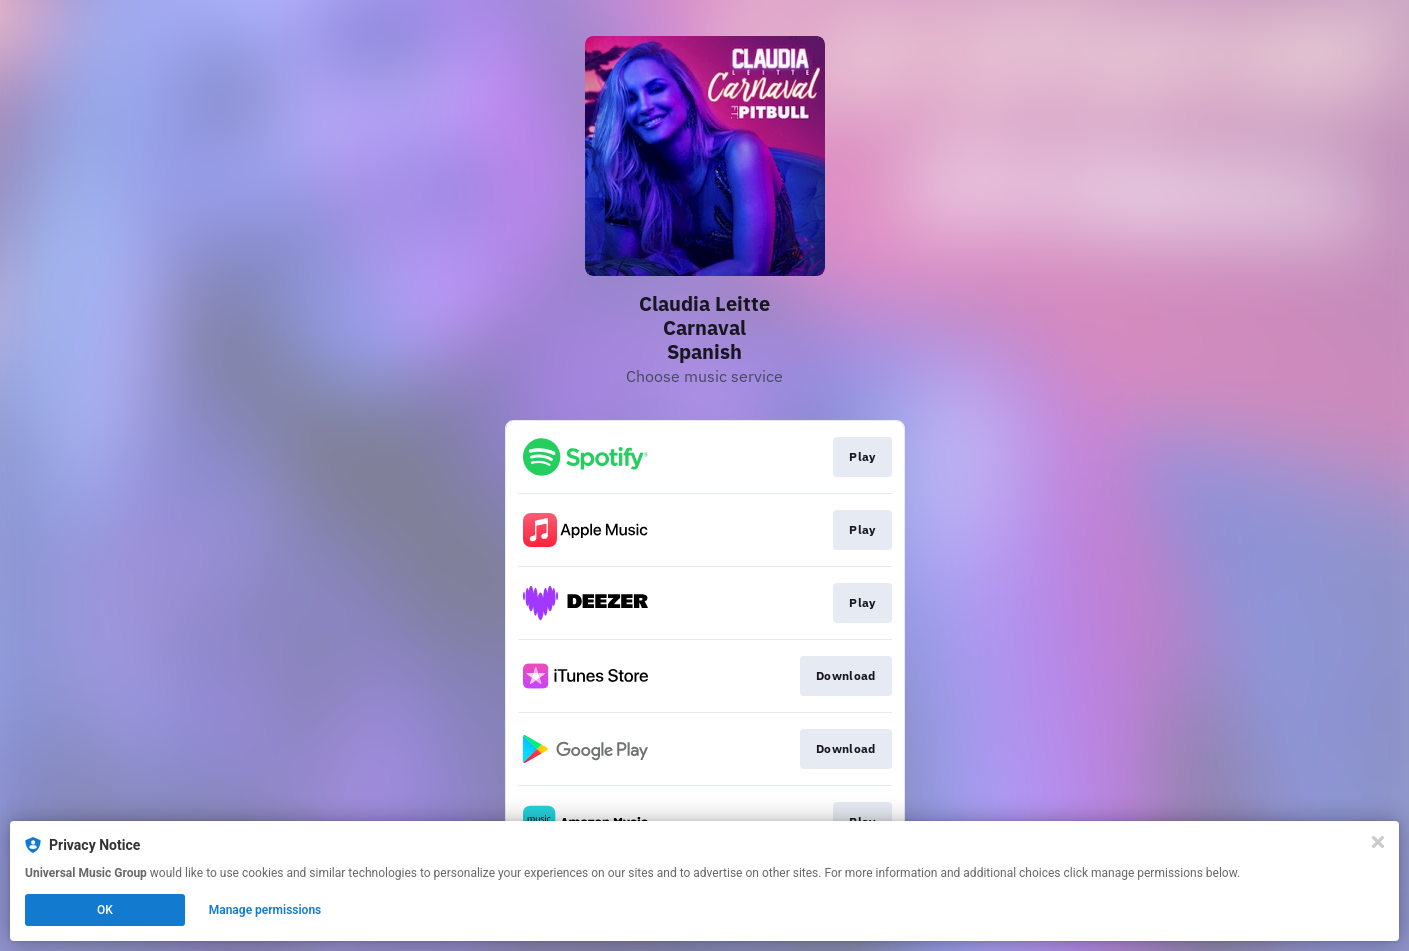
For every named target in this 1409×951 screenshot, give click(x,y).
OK (105, 910)
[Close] (1378, 842)
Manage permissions (265, 910)
